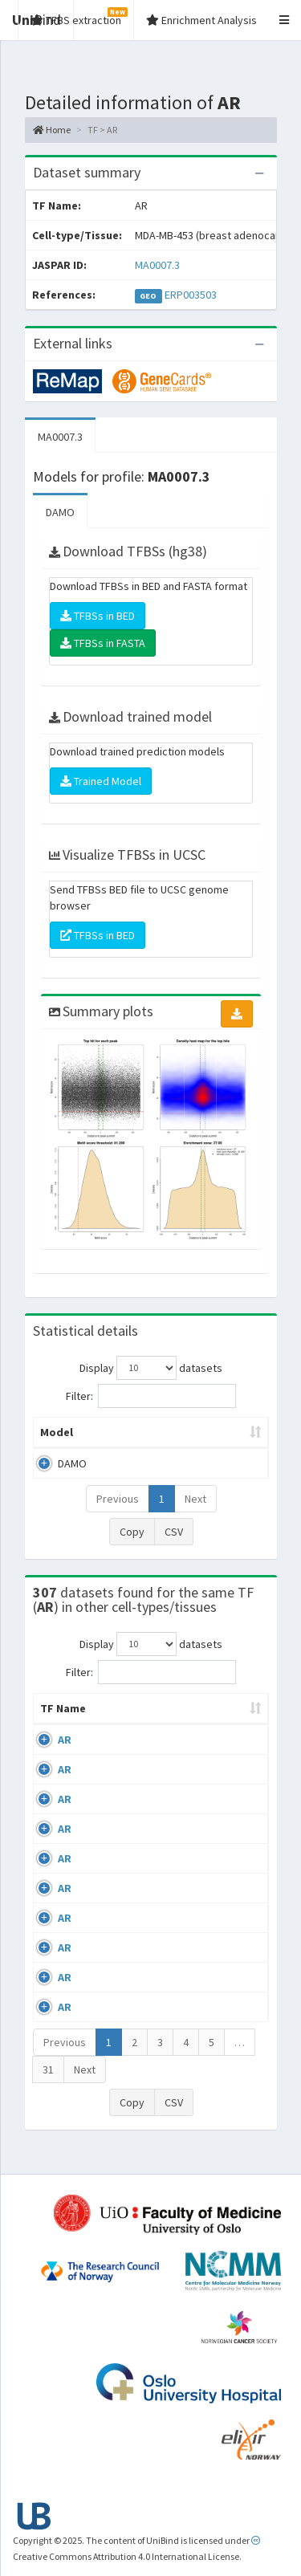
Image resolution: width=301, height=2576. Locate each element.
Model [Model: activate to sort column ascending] (56, 1432)
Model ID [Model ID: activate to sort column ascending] (219, 1432)
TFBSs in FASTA (102, 643)
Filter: (151, 1396)
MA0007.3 (157, 265)
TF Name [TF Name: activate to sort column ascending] (55, 1716)
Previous (117, 1498)
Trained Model (100, 781)
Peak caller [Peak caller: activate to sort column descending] (135, 1432)
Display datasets (150, 1368)
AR (64, 1755)
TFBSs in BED (97, 615)
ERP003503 (191, 294)
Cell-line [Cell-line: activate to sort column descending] (127, 1724)
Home (52, 130)
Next (195, 1498)
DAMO (60, 512)
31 (48, 2085)
